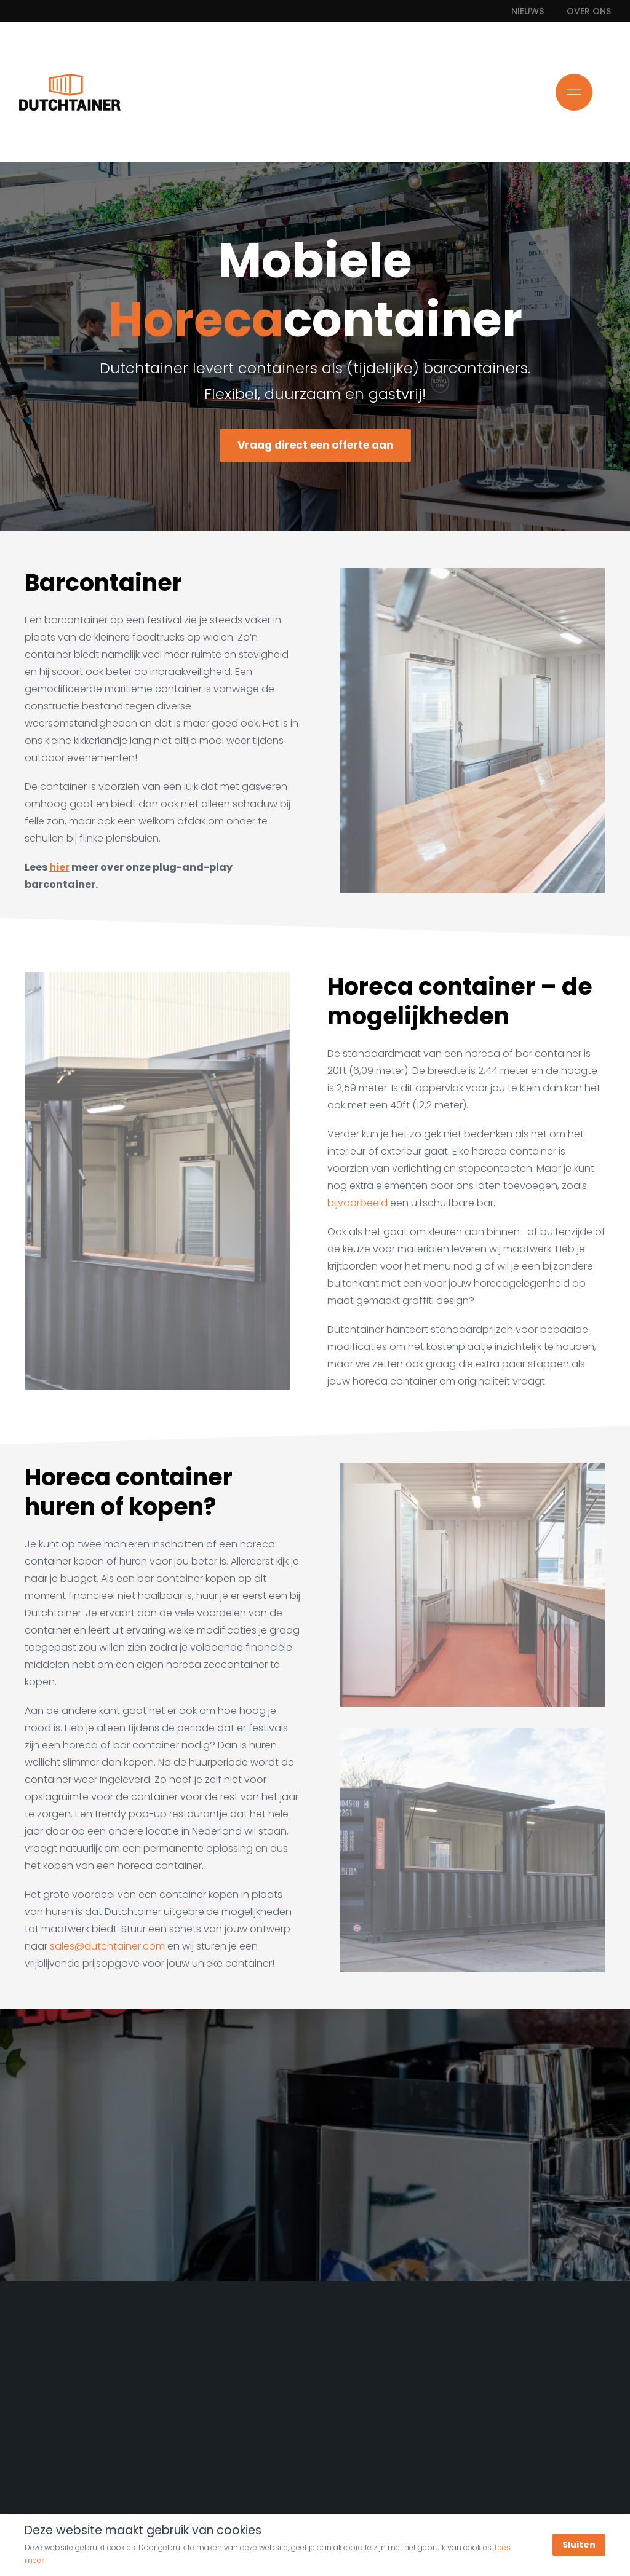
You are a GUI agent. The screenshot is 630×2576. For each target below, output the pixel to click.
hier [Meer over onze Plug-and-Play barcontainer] (59, 867)
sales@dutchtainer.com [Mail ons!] (107, 1946)
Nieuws (527, 11)
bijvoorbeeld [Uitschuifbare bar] (357, 1203)
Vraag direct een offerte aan (315, 445)
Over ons (589, 11)
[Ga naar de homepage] (70, 92)
